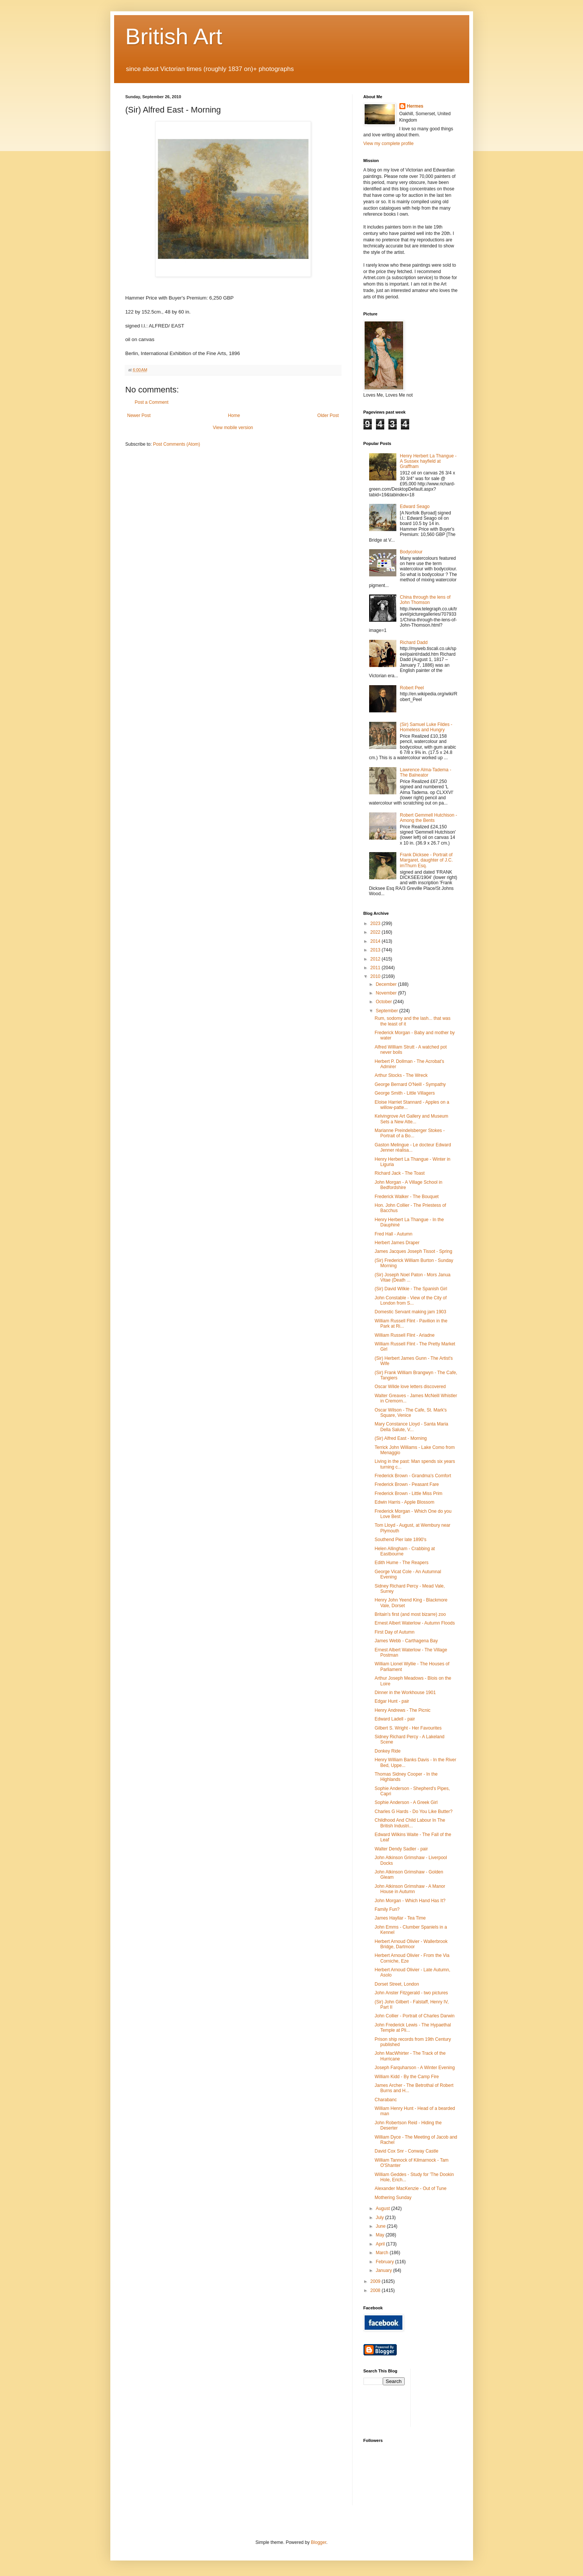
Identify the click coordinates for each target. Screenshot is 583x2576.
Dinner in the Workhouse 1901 (405, 1692)
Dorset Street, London (396, 1984)
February (385, 2261)
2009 (376, 2281)
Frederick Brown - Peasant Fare (406, 1484)
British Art (174, 36)
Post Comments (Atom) (176, 444)
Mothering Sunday (392, 2197)
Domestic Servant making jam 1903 (410, 1311)
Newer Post (139, 415)
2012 (376, 959)
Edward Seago (415, 506)
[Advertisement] (450, 2397)
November (387, 993)
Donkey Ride (387, 1751)
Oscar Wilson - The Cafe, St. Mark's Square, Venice (410, 1412)
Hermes (415, 106)
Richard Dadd (413, 642)
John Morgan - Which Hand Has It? (409, 1900)
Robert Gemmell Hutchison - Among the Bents (428, 817)
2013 (376, 950)
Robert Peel (412, 687)
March (383, 2252)
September (387, 1010)
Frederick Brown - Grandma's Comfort (412, 1475)
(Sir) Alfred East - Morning (400, 1438)
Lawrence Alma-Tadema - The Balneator (425, 772)
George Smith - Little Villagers (404, 1093)
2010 (376, 976)
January (384, 2270)
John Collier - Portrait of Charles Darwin (414, 2015)
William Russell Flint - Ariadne (404, 1335)
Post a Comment (152, 402)
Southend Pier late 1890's (400, 1539)
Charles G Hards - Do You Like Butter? (413, 1811)
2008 (376, 2290)
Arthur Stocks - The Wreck (400, 1075)
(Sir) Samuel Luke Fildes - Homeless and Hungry (426, 727)
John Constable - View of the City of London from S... (410, 1300)
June (381, 2226)
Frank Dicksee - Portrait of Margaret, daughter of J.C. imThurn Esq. (426, 860)
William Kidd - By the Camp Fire (406, 2076)
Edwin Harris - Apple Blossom (404, 1502)
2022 (376, 932)
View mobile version (233, 427)
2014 (376, 941)
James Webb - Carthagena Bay (406, 1640)
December (387, 984)
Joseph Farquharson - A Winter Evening (414, 2067)
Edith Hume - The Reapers (401, 1562)
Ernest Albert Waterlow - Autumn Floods (414, 1623)
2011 (376, 967)
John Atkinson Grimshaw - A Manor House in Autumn (409, 1889)
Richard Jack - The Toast (399, 1173)
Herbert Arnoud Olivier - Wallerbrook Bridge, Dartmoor (410, 1944)
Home (234, 415)
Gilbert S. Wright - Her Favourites (407, 1728)
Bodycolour (411, 551)
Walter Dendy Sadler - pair (401, 1849)
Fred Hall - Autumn (393, 1234)
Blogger (318, 2542)
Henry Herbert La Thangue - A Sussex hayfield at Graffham (428, 461)
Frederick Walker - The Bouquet (406, 1196)
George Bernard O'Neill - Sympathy (409, 1084)
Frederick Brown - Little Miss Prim (408, 1493)
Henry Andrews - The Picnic (402, 1710)
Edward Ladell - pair (394, 1719)
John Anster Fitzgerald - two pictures (411, 1992)
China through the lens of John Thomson (425, 600)
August (383, 2208)
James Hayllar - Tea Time (399, 1918)
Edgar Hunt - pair (391, 1701)
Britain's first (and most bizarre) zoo (409, 1614)
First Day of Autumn (394, 1632)
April (381, 2244)
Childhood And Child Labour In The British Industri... (409, 1823)
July (380, 2217)
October (384, 1001)
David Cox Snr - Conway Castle (406, 2151)
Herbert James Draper (396, 1242)
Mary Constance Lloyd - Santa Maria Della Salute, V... (411, 1426)
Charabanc (385, 2099)
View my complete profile (388, 143)
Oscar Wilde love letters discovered (409, 1386)
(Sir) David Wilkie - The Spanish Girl (410, 1288)
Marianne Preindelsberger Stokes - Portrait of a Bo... (409, 1133)
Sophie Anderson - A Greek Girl (406, 1802)
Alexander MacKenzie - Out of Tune (410, 2188)
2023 (376, 923)
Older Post (328, 415)
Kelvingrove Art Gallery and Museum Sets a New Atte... (411, 1118)
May (380, 2235)
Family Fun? (386, 1909)
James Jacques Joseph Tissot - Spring (413, 1251)
